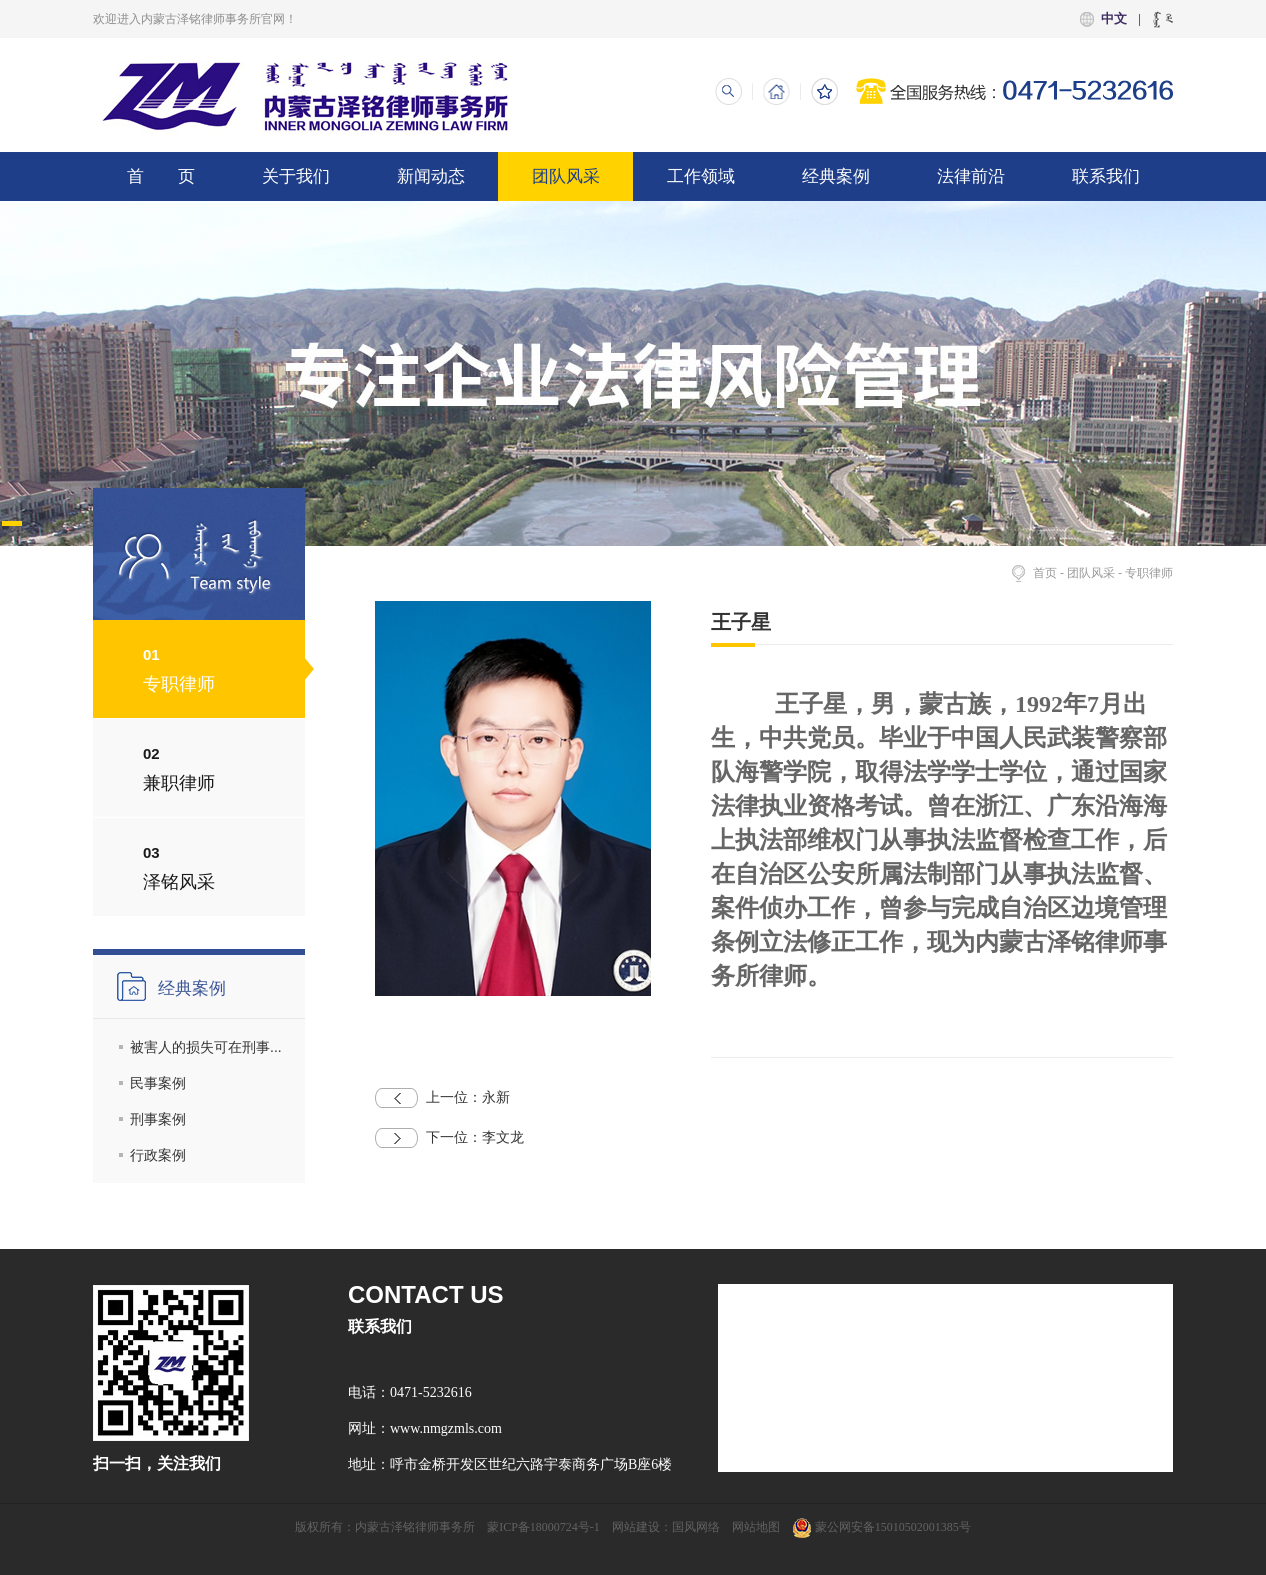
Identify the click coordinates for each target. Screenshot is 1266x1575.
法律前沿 (971, 176)
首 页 (161, 176)
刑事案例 (158, 1119)
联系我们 (1106, 176)
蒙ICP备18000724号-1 (543, 1527)
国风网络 (696, 1527)
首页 (1045, 573)
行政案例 (158, 1155)
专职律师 (1149, 573)
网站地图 (756, 1527)
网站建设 (636, 1527)
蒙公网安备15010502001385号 (881, 1527)
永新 (442, 1098)
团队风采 (566, 176)
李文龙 (449, 1138)
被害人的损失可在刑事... (206, 1047)
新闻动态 (431, 176)
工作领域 (701, 176)
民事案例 (158, 1083)
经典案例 (836, 176)
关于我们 (296, 176)
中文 (1114, 18)
